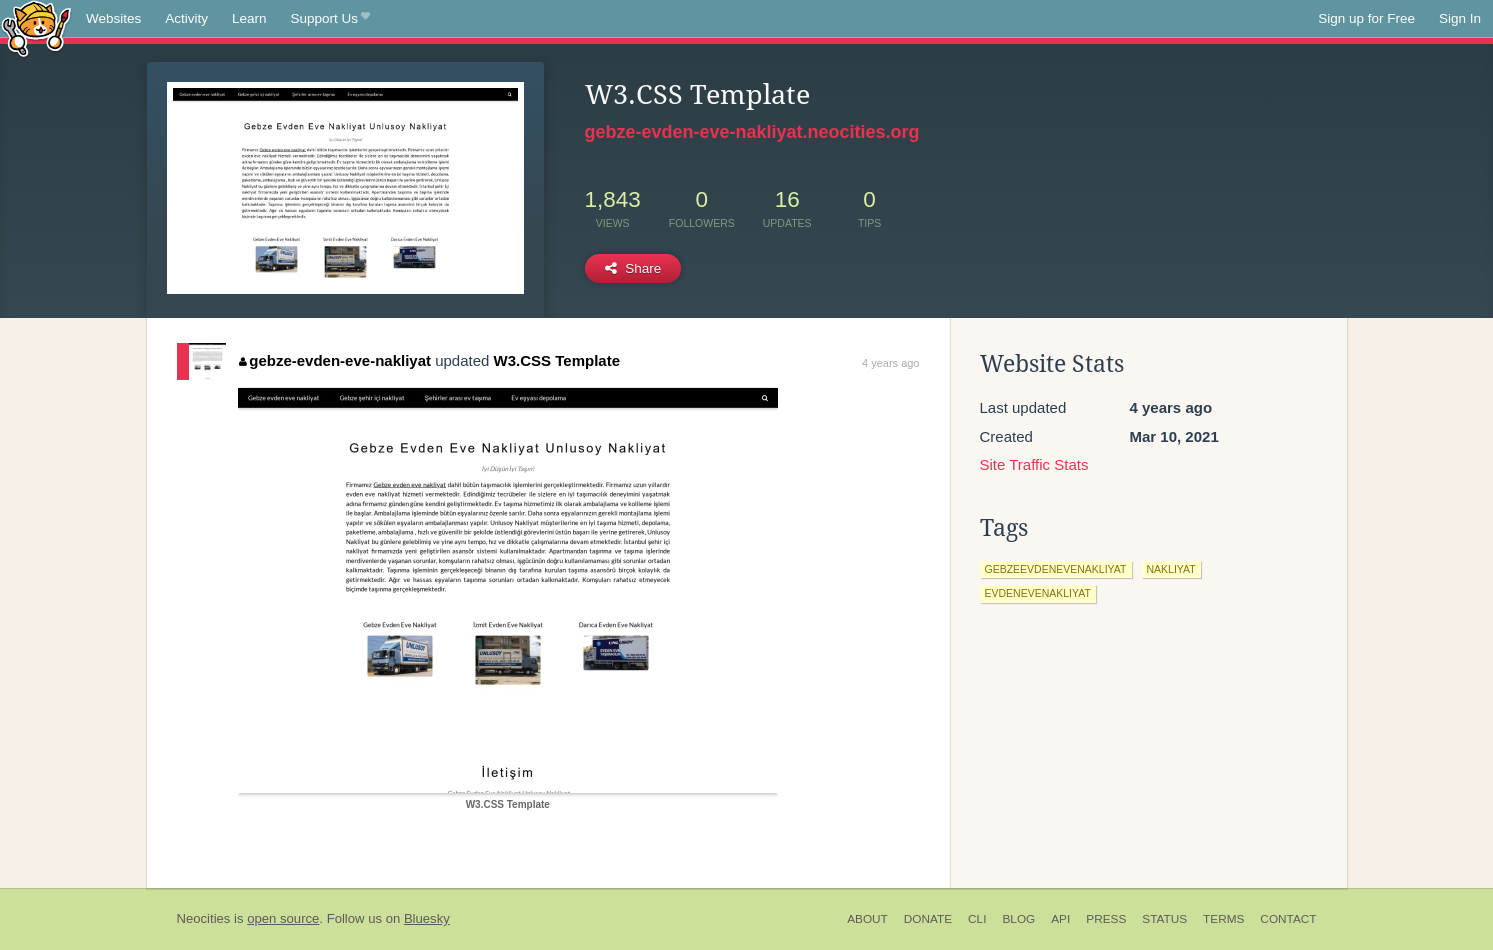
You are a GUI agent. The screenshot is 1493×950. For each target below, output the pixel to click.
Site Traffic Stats (1034, 464)
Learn (249, 18)
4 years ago (890, 363)
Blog (1018, 919)
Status (1164, 919)
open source (283, 918)
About (867, 919)
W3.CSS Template (557, 360)
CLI (977, 919)
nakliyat (1171, 569)
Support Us (330, 19)
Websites (113, 18)
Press (1106, 919)
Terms (1223, 919)
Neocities (204, 918)
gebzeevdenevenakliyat (1056, 569)
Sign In (1460, 18)
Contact (1288, 919)
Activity (186, 18)
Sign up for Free (1366, 18)
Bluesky (427, 918)
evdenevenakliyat (1038, 593)
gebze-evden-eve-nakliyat (335, 360)
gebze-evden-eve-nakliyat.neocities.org (752, 132)
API (1060, 919)
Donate (928, 919)
